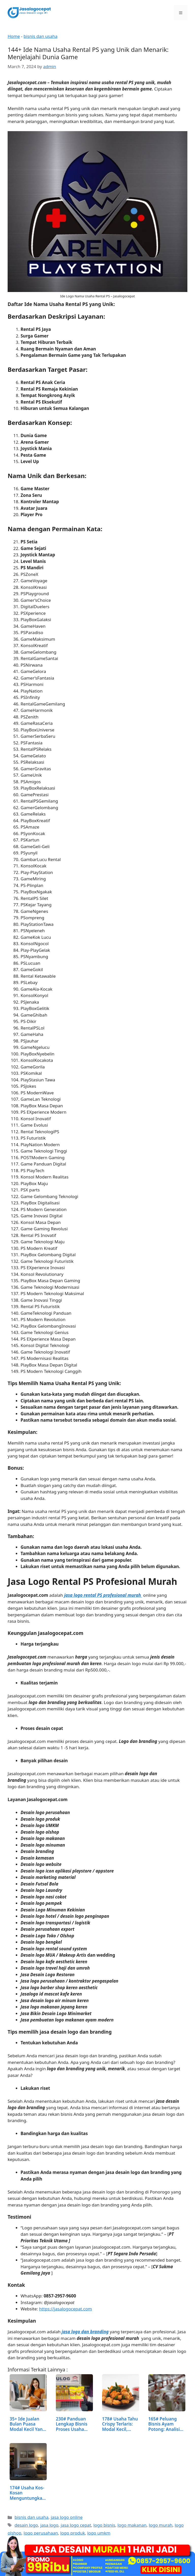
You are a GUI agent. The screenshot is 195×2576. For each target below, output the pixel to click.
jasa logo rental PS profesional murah (102, 1595)
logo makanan (132, 2525)
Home (14, 36)
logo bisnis (104, 2525)
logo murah (160, 2525)
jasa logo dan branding (85, 2332)
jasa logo (49, 2525)
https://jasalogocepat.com (65, 2309)
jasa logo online (67, 2517)
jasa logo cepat (76, 2525)
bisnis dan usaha (41, 36)
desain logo (26, 2525)
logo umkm (98, 2533)
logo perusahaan (41, 2533)
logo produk (72, 2533)
